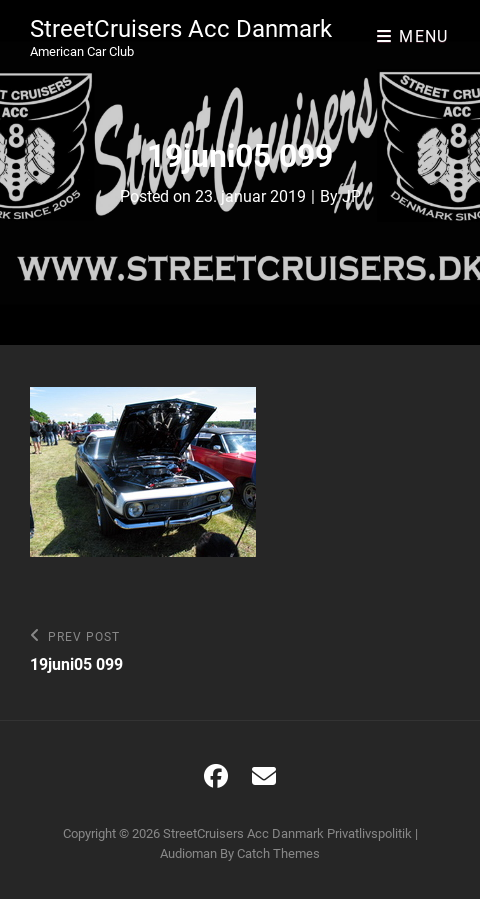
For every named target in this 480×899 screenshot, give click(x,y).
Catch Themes (278, 853)
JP (351, 196)
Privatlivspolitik (369, 833)
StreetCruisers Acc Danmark (181, 29)
